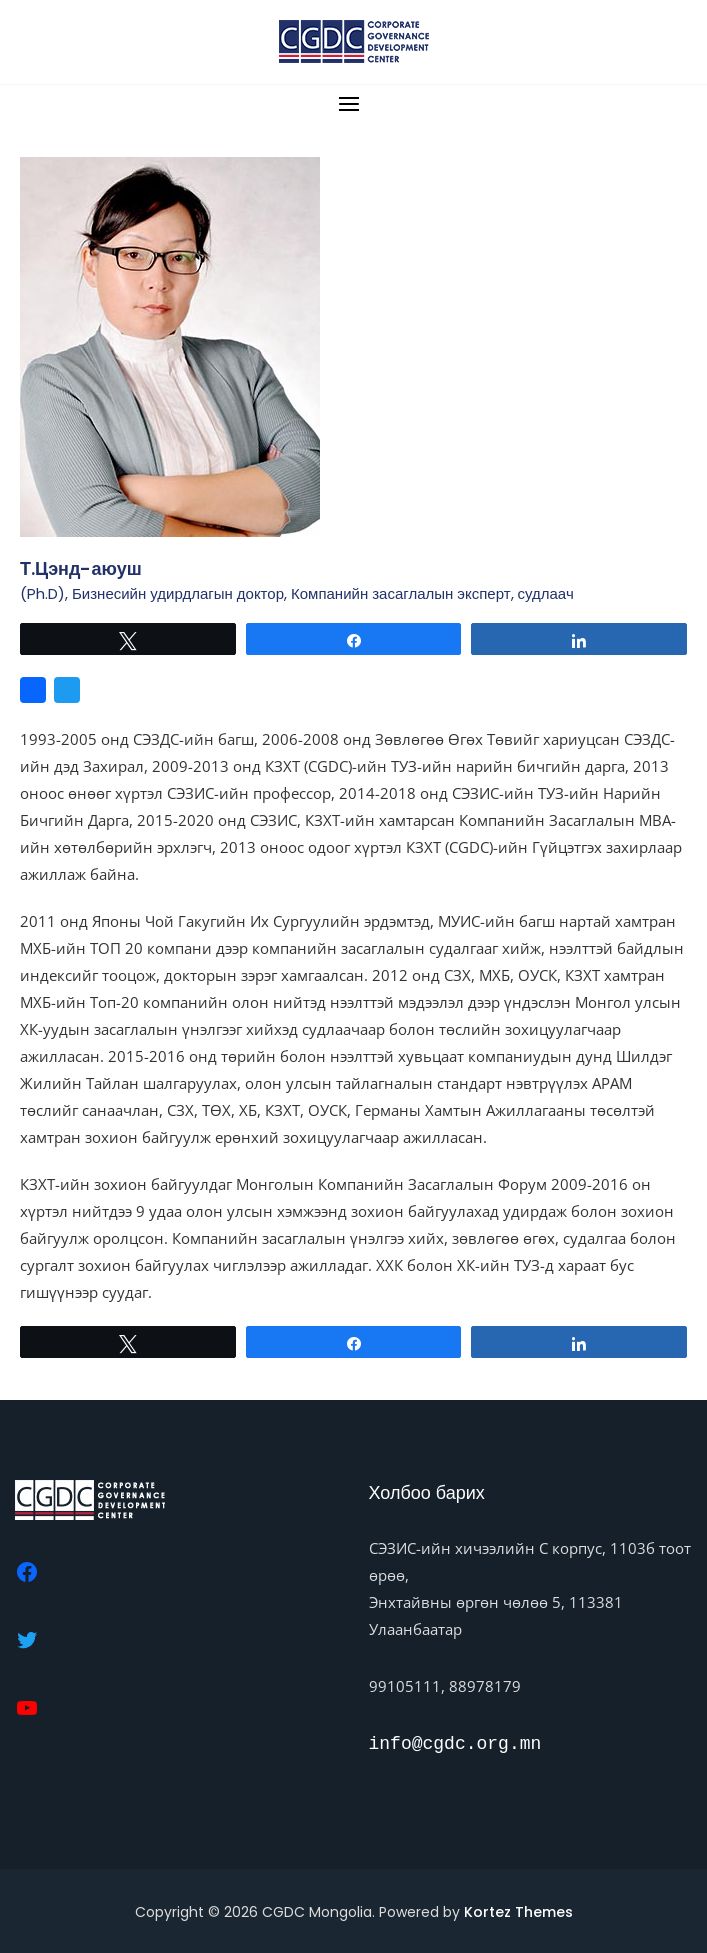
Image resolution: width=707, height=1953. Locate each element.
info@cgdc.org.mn (455, 1744)
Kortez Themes (518, 1912)
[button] (353, 103)
